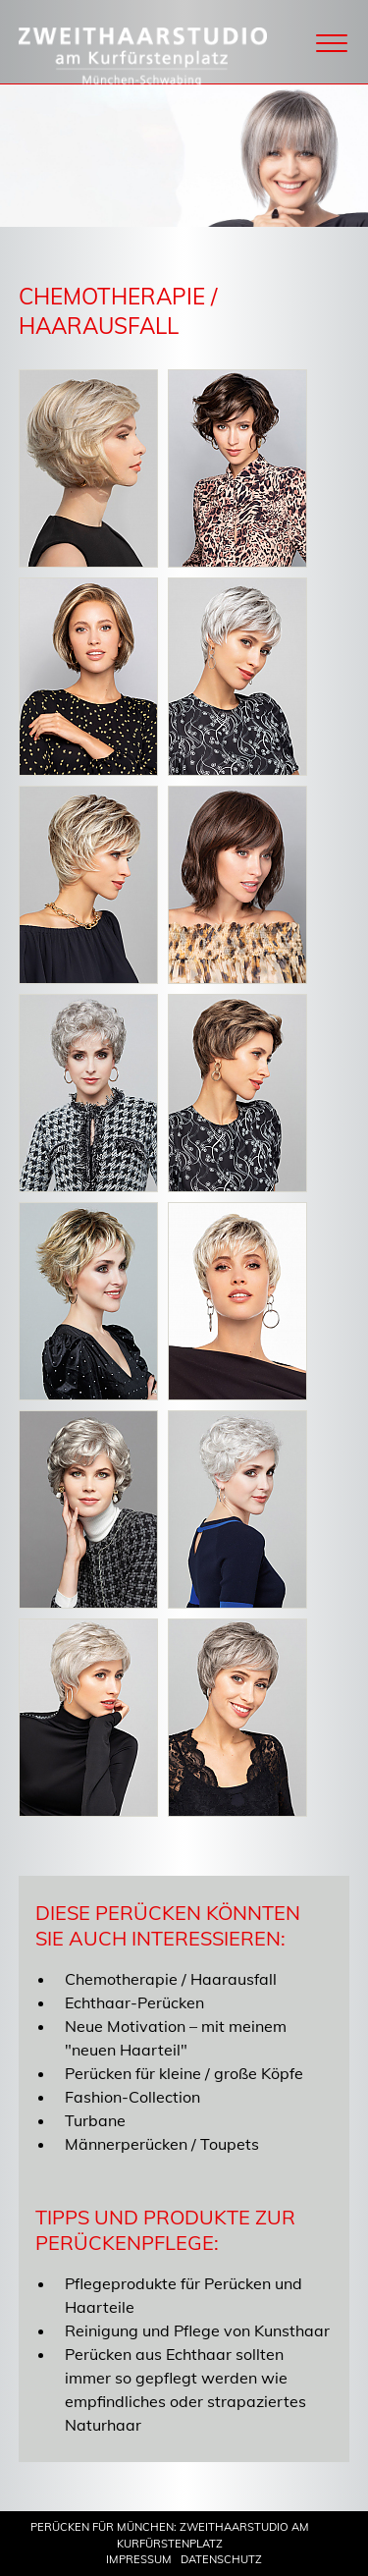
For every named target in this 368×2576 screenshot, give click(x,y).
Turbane (95, 2120)
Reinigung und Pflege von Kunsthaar (197, 2330)
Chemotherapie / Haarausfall (171, 1979)
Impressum (139, 2559)
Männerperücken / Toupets (162, 2144)
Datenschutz (221, 2559)
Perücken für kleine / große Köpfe (184, 2073)
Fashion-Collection (132, 2097)
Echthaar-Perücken (134, 2002)
